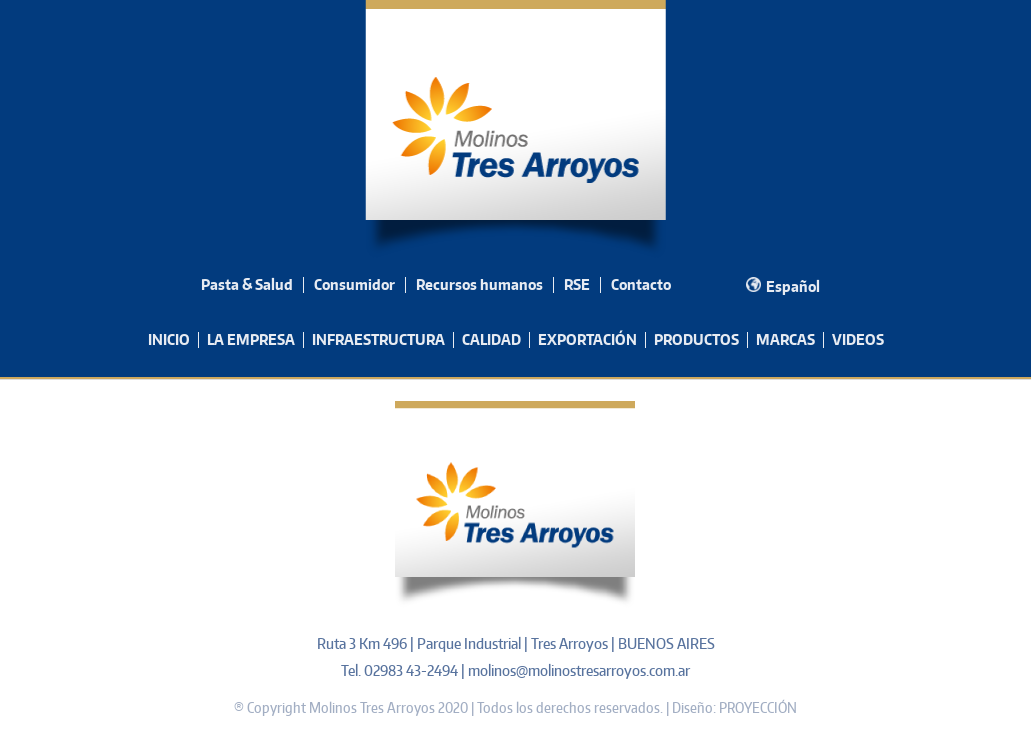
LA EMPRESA (251, 339)
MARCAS (785, 339)
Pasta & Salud (247, 284)
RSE (577, 284)
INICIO (169, 339)
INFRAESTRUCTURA (378, 339)
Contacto (641, 284)
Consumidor (354, 284)
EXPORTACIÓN (587, 339)
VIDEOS (858, 339)
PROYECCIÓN (758, 707)
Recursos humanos (479, 284)
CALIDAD (491, 339)
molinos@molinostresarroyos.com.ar (579, 670)
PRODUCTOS (696, 339)
